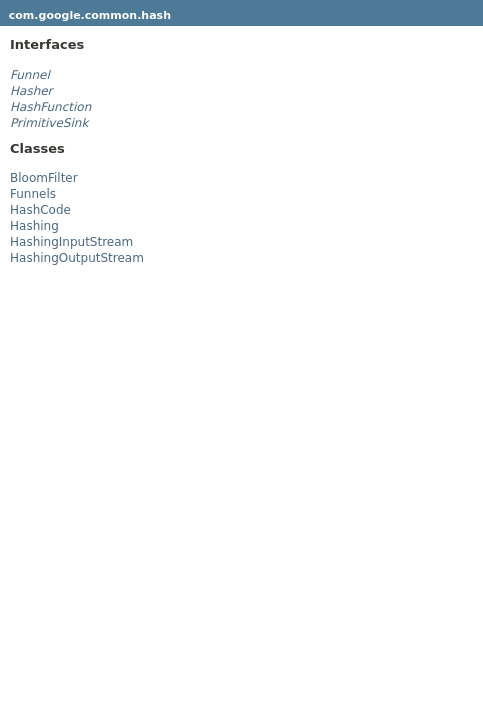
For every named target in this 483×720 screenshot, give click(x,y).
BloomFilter (44, 178)
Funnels (33, 194)
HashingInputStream (71, 242)
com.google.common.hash (90, 15)
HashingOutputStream (77, 258)
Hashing (34, 226)
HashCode (40, 210)
